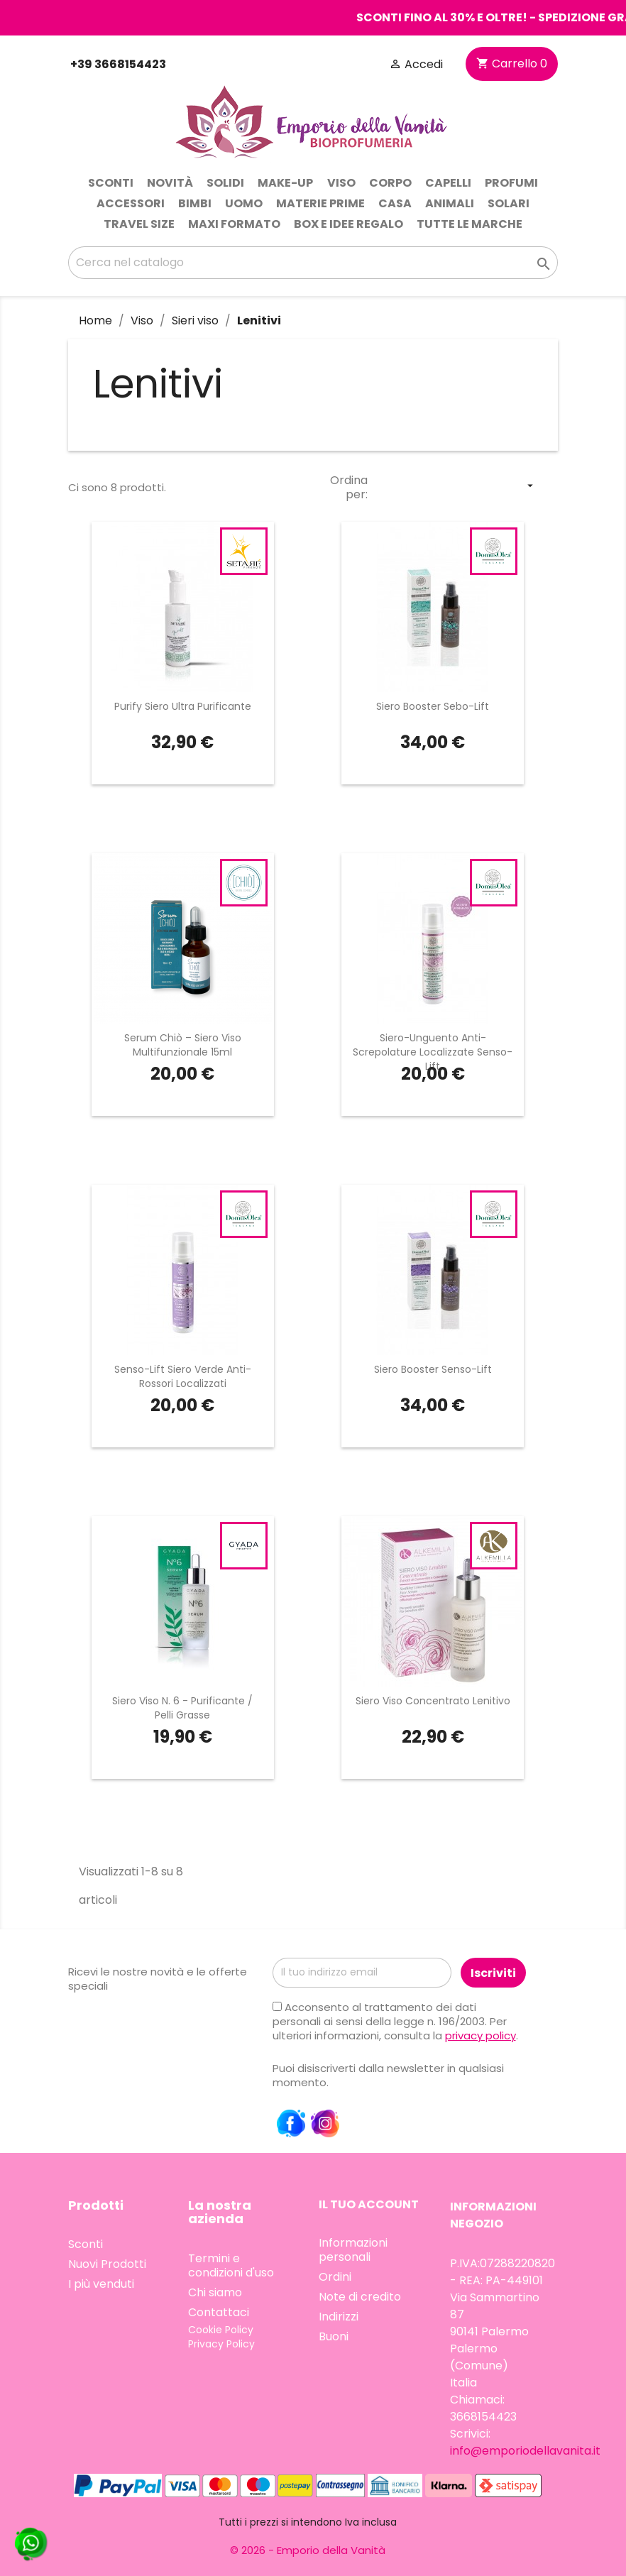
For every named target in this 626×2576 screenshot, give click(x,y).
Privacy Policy (221, 2344)
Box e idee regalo (348, 224)
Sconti (110, 183)
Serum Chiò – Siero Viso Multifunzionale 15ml (182, 1045)
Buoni (333, 2336)
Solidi (225, 183)
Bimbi (195, 203)
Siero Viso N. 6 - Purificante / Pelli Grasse (182, 1708)
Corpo (390, 183)
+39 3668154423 (117, 64)
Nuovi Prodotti (107, 2264)
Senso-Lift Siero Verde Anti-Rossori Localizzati (182, 1376)
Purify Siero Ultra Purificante (182, 706)
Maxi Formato (234, 224)
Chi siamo (215, 2292)
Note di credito (360, 2297)
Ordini (335, 2277)
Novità (170, 183)
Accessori (131, 203)
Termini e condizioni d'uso (231, 2265)
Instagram (325, 2124)
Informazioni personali (353, 2250)
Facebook (291, 2124)
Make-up (285, 183)
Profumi (511, 183)
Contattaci (218, 2312)
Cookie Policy (220, 2330)
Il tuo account (369, 2204)
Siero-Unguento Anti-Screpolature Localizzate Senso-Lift (432, 1052)
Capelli (448, 183)
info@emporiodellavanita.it (525, 2451)
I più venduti (101, 2284)
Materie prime (320, 203)
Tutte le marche (469, 224)
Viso (341, 183)
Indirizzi (338, 2316)
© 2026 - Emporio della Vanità (307, 2550)
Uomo (244, 203)
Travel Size (139, 224)
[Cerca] (313, 262)
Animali (449, 203)
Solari (508, 203)
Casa (395, 203)
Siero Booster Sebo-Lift (432, 706)
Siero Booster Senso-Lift (433, 1369)
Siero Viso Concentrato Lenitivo (433, 1701)
